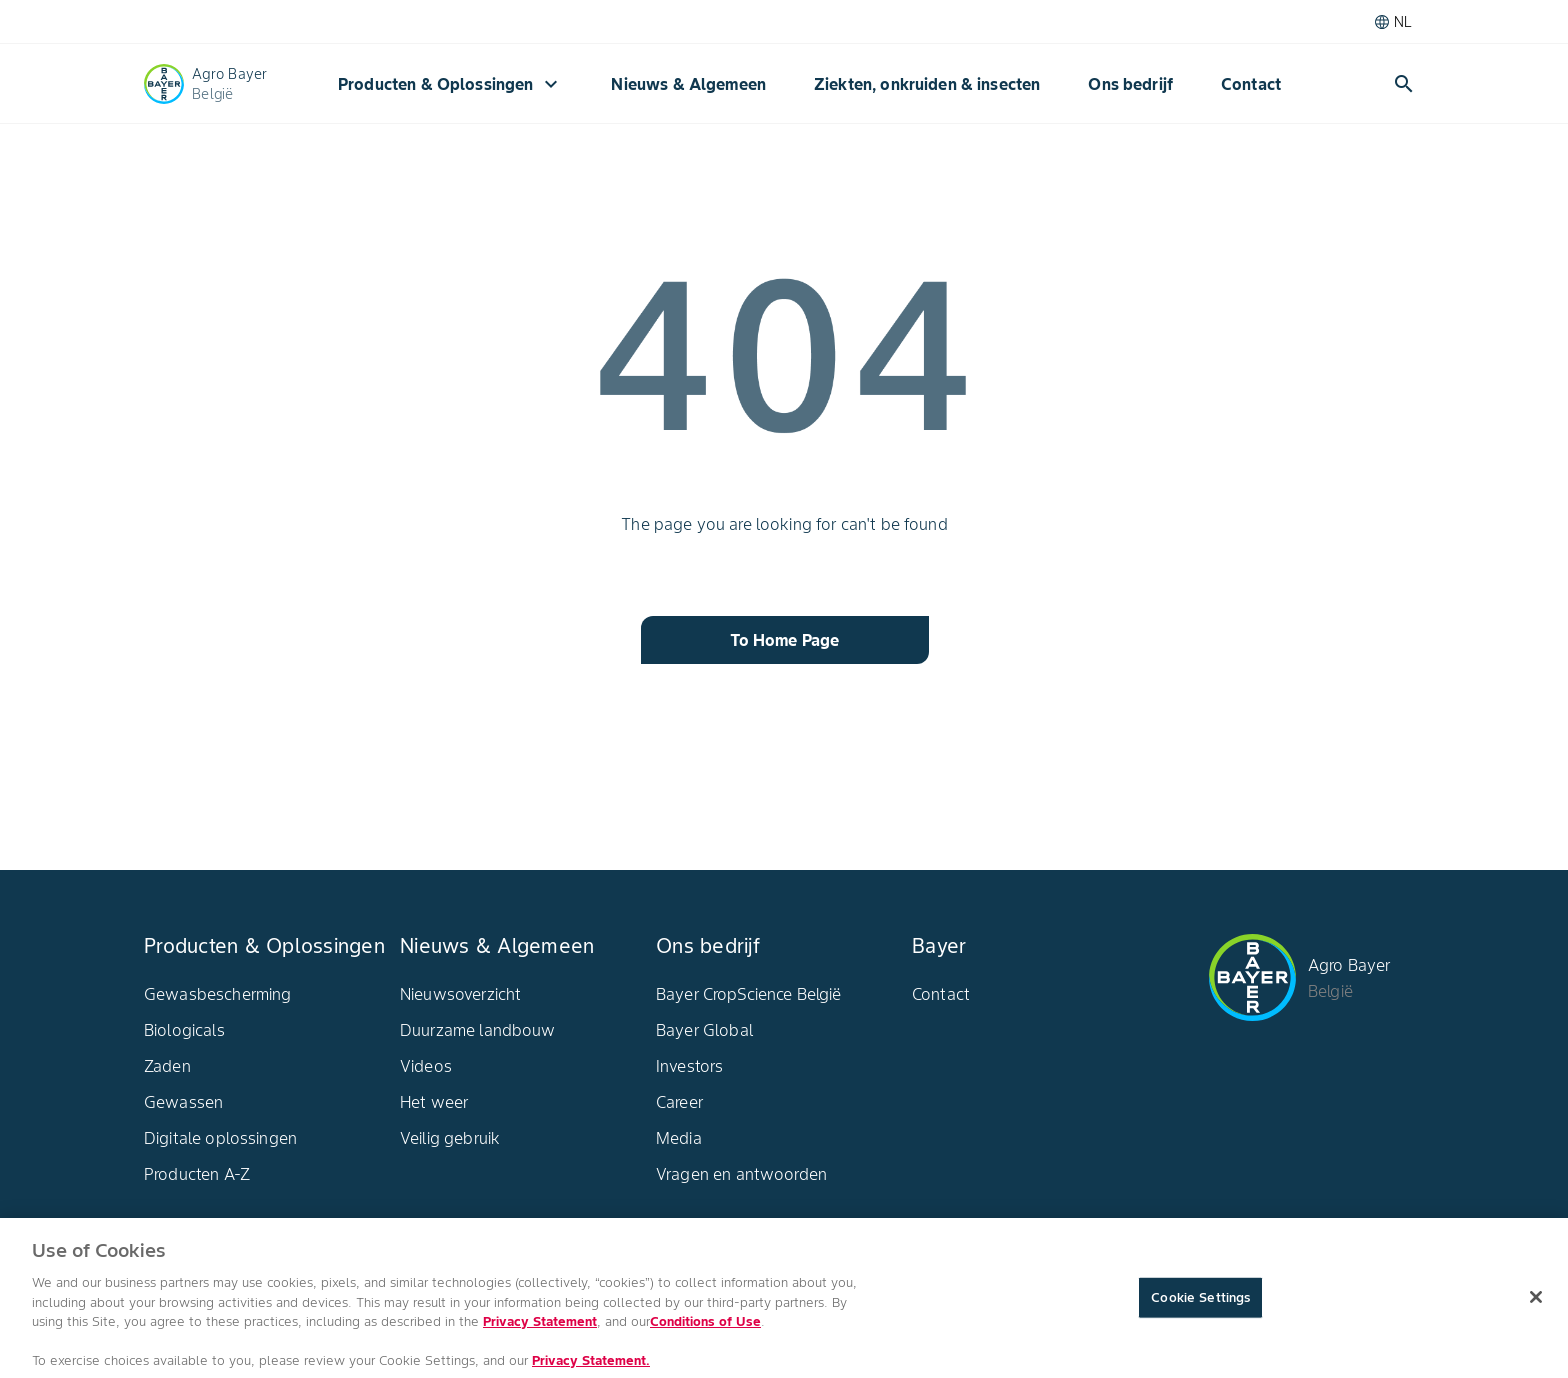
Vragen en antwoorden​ (741, 1174)
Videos (426, 1066)
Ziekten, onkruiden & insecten (927, 84)
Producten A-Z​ (197, 1174)
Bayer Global (704, 1030)
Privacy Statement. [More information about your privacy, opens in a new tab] (591, 1367)
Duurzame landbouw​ (478, 1030)
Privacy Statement (540, 1328)
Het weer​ (434, 1102)
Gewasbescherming (217, 994)
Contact (1251, 84)
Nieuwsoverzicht (460, 994)
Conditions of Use (705, 1328)
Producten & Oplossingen (450, 84)
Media (679, 1138)
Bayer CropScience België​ (749, 994)
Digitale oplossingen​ (220, 1138)
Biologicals (184, 1030)
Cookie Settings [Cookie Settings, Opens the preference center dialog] (1200, 1304)
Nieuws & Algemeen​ (688, 84)
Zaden (167, 1066)
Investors (689, 1066)
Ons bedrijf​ (1130, 84)
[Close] (1536, 1304)
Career (679, 1102)
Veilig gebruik (450, 1138)
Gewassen (183, 1102)
